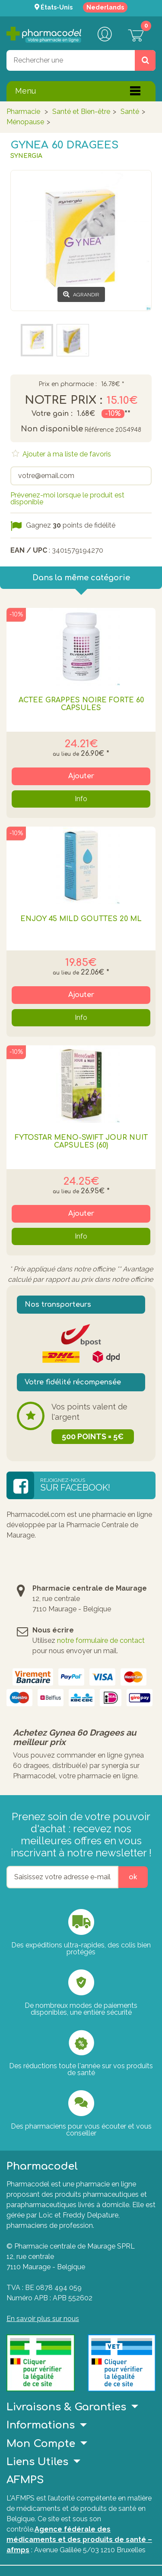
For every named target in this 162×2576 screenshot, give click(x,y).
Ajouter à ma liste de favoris (66, 454)
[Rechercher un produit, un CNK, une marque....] (145, 60)
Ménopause (25, 122)
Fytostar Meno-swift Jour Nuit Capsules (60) (81, 1141)
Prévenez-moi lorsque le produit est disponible (67, 498)
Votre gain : (52, 413)
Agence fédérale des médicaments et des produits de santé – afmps (79, 2539)
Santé (130, 111)
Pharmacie (23, 111)
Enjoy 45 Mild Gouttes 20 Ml (81, 919)
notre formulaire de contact (101, 1640)
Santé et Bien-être (81, 111)
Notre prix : (63, 400)
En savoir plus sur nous (42, 2319)
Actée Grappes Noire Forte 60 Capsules (81, 704)
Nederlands (105, 7)
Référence (99, 430)
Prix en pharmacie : (67, 384)
